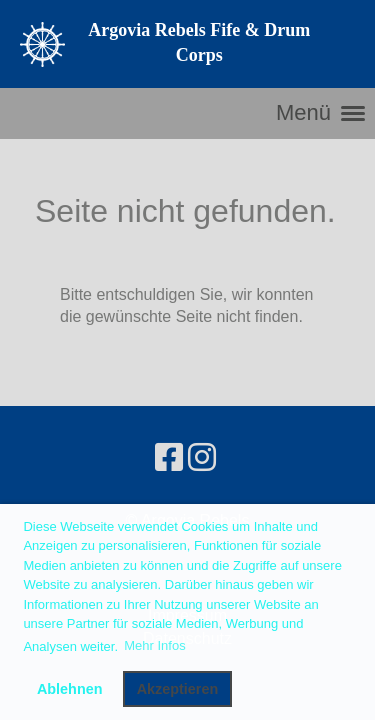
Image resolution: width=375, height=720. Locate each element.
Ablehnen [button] (70, 689)
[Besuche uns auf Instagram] (202, 458)
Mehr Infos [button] (154, 645)
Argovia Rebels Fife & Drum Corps (199, 42)
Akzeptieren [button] (178, 689)
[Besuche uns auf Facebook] (169, 458)
